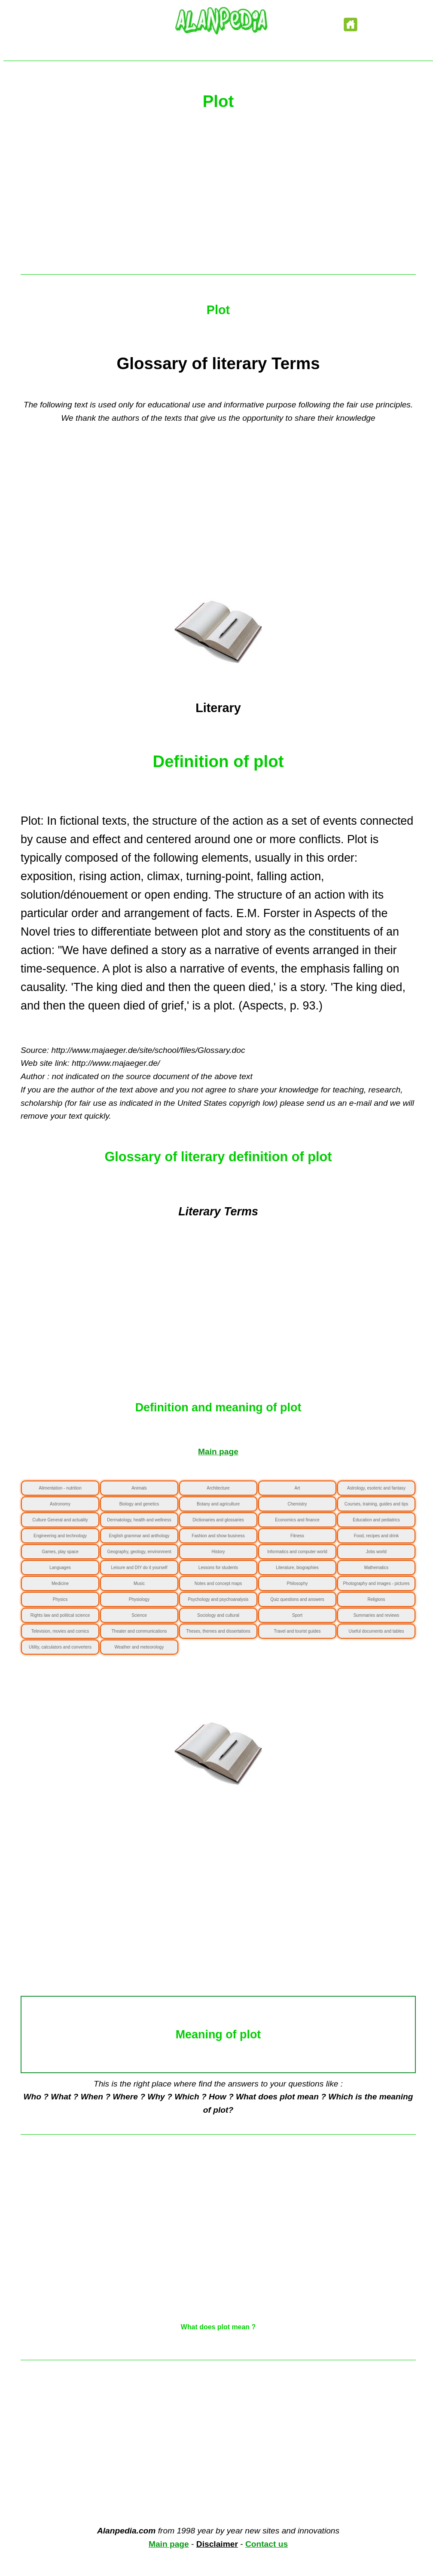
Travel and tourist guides (297, 1631)
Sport (297, 1615)
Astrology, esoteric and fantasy (376, 1488)
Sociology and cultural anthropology (218, 1618)
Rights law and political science (60, 1615)
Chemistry (297, 1504)
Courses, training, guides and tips (376, 1504)
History (218, 1551)
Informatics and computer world (297, 1551)
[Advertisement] (218, 197)
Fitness (297, 1535)
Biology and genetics (139, 1504)
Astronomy (60, 1504)
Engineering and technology (60, 1535)
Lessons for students (218, 1567)
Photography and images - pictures (376, 1583)
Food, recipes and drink (376, 1535)
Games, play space (60, 1551)
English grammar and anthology (139, 1535)
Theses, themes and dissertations (218, 1631)
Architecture (218, 1488)
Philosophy (297, 1583)
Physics (60, 1599)
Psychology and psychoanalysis (218, 1599)
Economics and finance (297, 1519)
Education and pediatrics (376, 1519)
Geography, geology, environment (139, 1551)
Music (139, 1583)
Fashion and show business (218, 1535)
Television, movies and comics (60, 1631)
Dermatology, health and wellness (139, 1519)
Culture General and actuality (60, 1519)
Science (139, 1615)
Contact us (266, 2543)
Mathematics (376, 1567)
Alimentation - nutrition (60, 1488)
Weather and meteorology (139, 1647)
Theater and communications (139, 1631)
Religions (376, 1599)
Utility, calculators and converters (60, 1647)
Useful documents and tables (376, 1631)
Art (297, 1488)
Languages (60, 1567)
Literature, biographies (297, 1567)
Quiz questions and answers (297, 1599)
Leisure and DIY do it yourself (139, 1567)
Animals (139, 1488)
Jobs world (376, 1551)
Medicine (60, 1583)
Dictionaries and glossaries (218, 1519)
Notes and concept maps (218, 1583)
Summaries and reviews (376, 1615)
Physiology (139, 1599)
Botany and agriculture (218, 1504)
